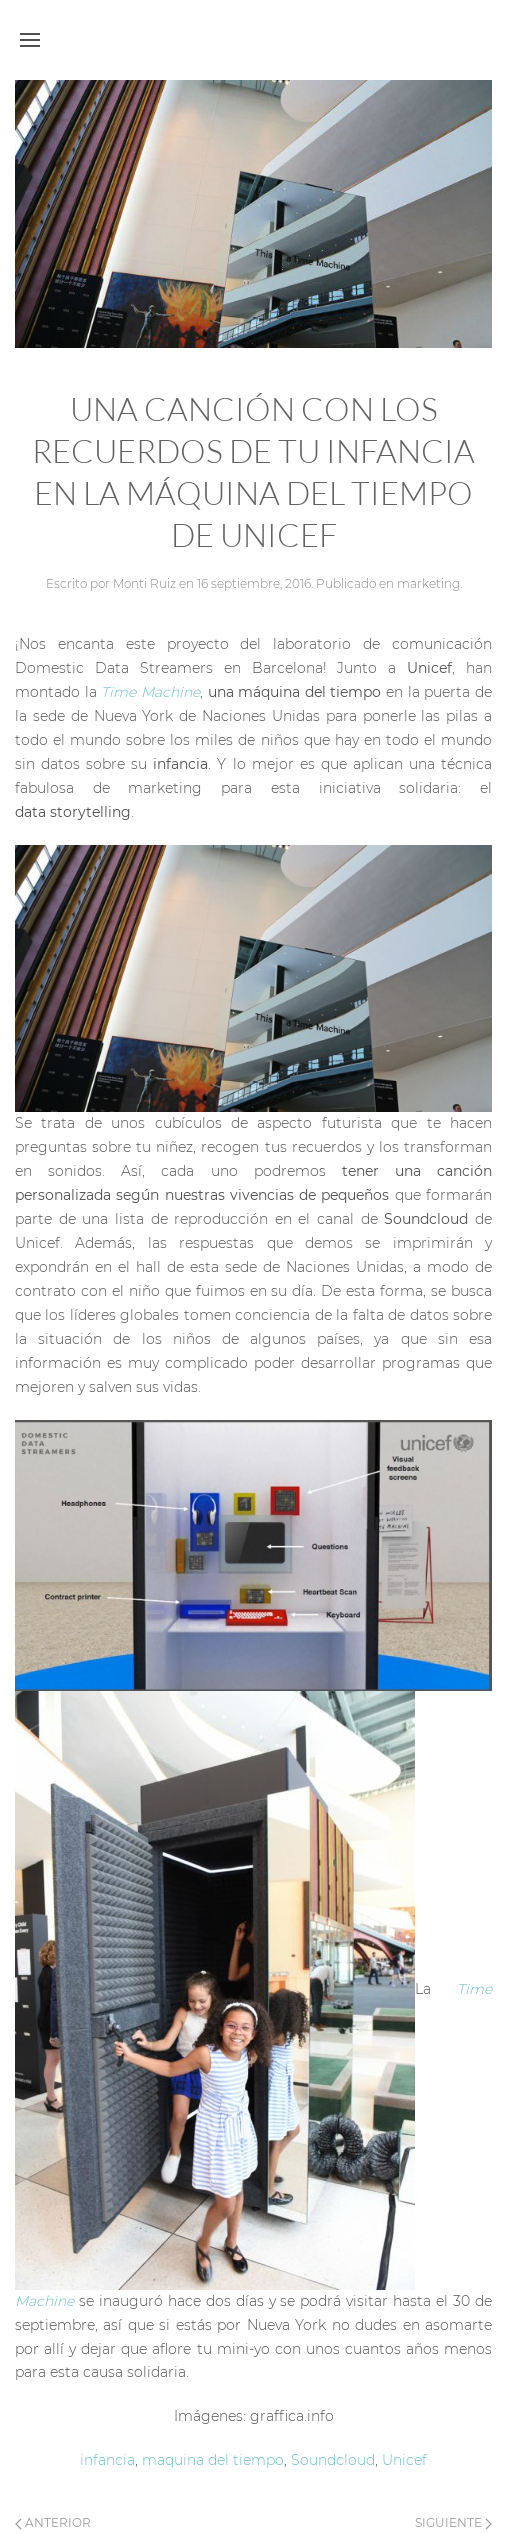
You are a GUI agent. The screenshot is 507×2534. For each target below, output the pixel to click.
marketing (428, 583)
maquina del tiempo (213, 2460)
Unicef (404, 2460)
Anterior (53, 2522)
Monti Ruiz (144, 583)
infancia (107, 2460)
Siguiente (453, 2522)
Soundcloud (333, 2460)
